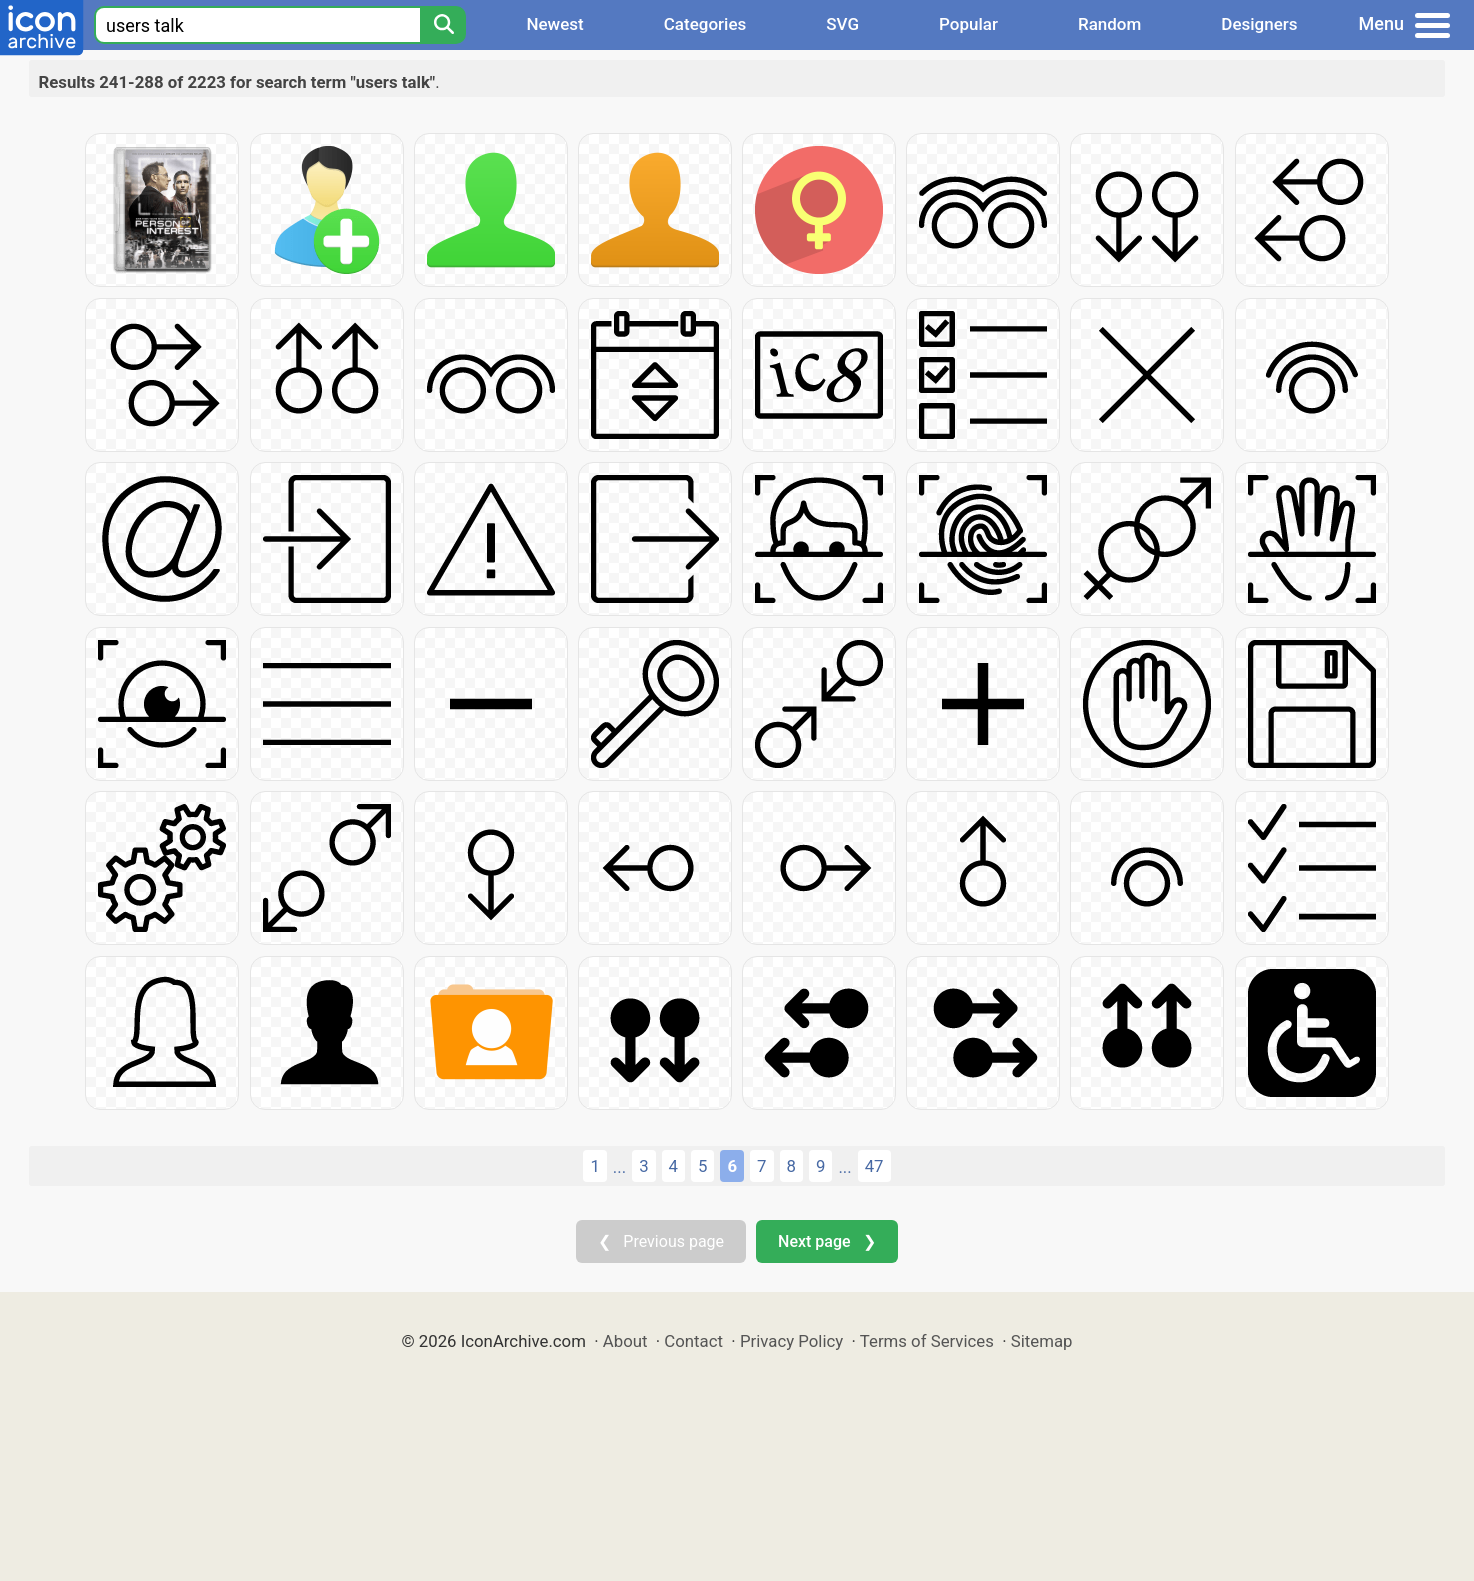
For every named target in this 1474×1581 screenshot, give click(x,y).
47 (874, 1166)
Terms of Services (927, 1341)
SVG (842, 24)
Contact (693, 1341)
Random (1109, 24)
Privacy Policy (791, 1341)
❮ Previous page (661, 1241)
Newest (554, 24)
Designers (1259, 24)
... (619, 1167)
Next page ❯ (826, 1241)
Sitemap (1042, 1341)
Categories (705, 24)
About (625, 1341)
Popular (968, 24)
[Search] (443, 25)
